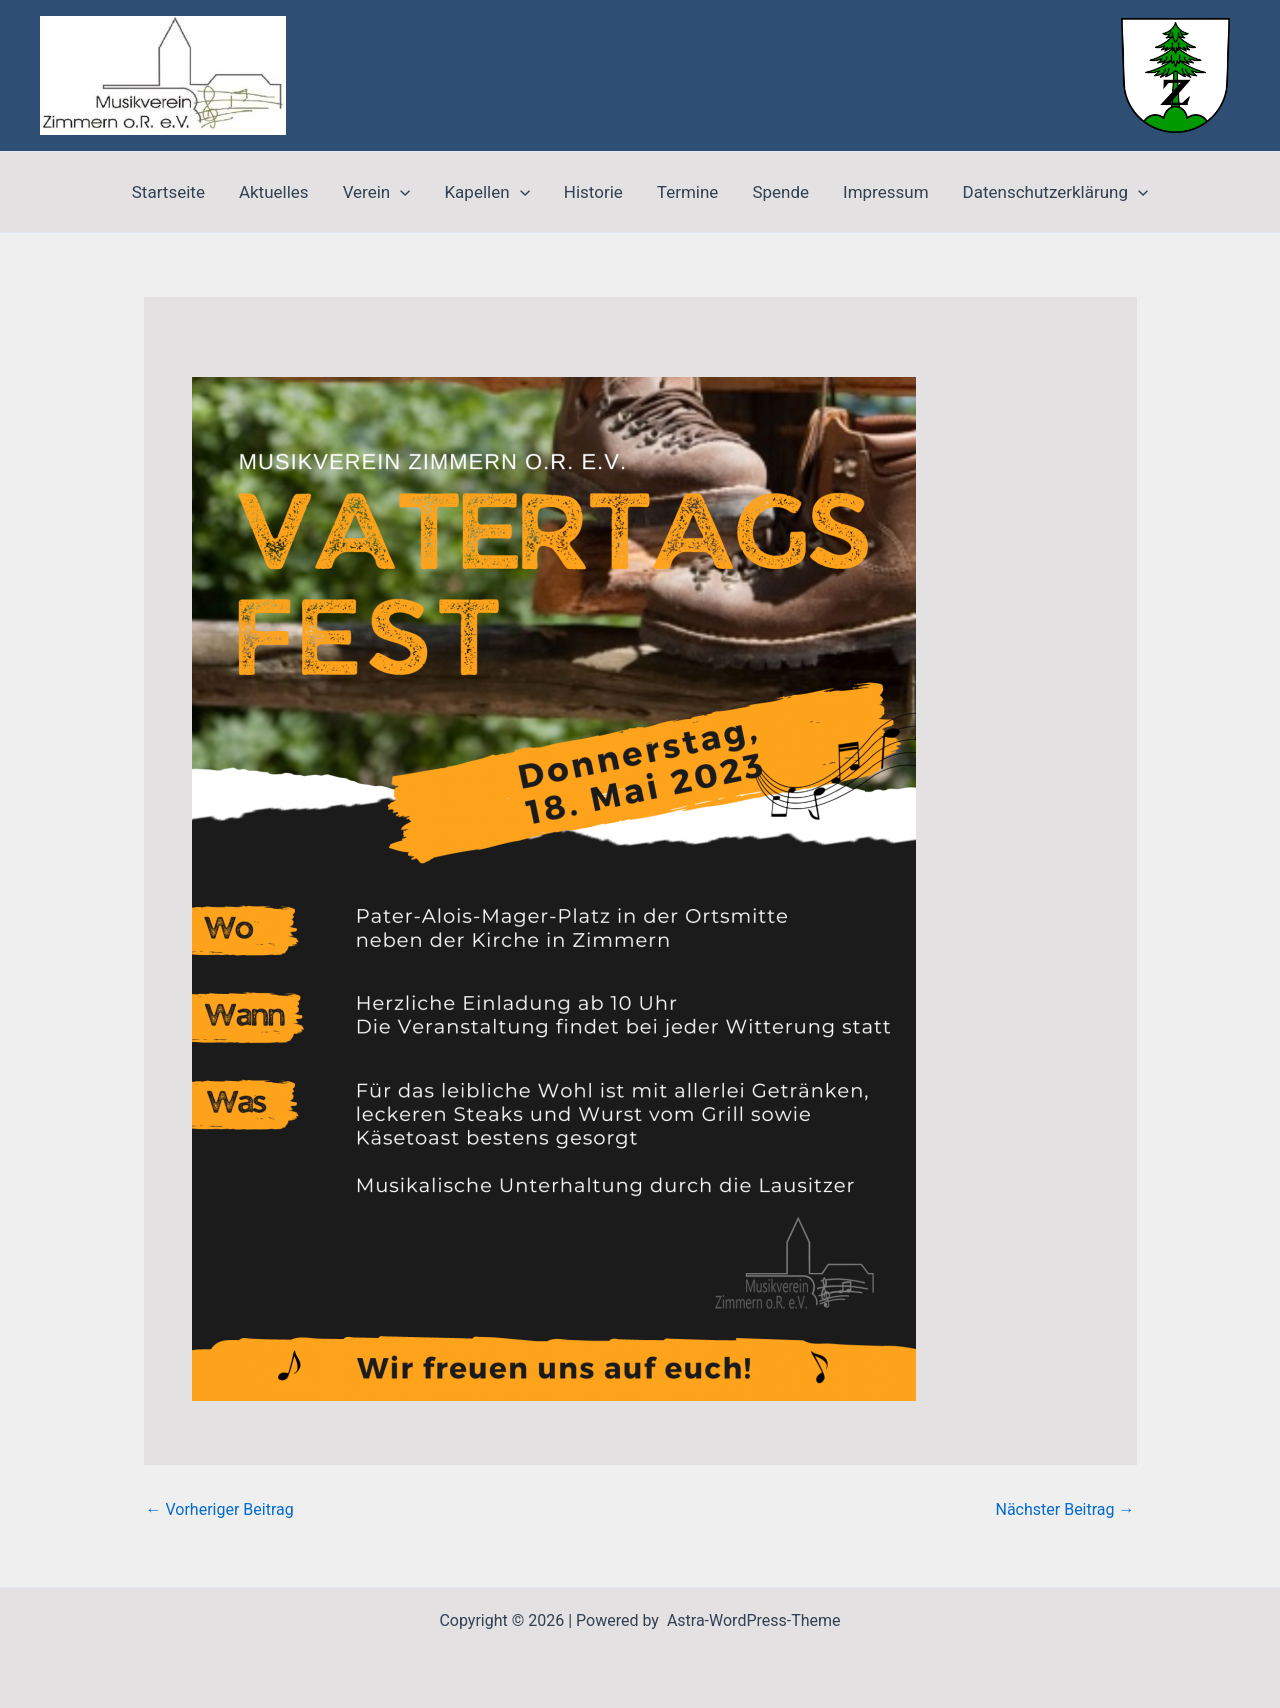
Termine (688, 192)
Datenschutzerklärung (1056, 192)
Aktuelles (274, 192)
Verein (377, 192)
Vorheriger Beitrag (220, 1510)
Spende (780, 192)
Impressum (886, 192)
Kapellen (486, 192)
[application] (400, 192)
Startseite (168, 192)
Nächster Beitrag (1064, 1510)
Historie (593, 192)
